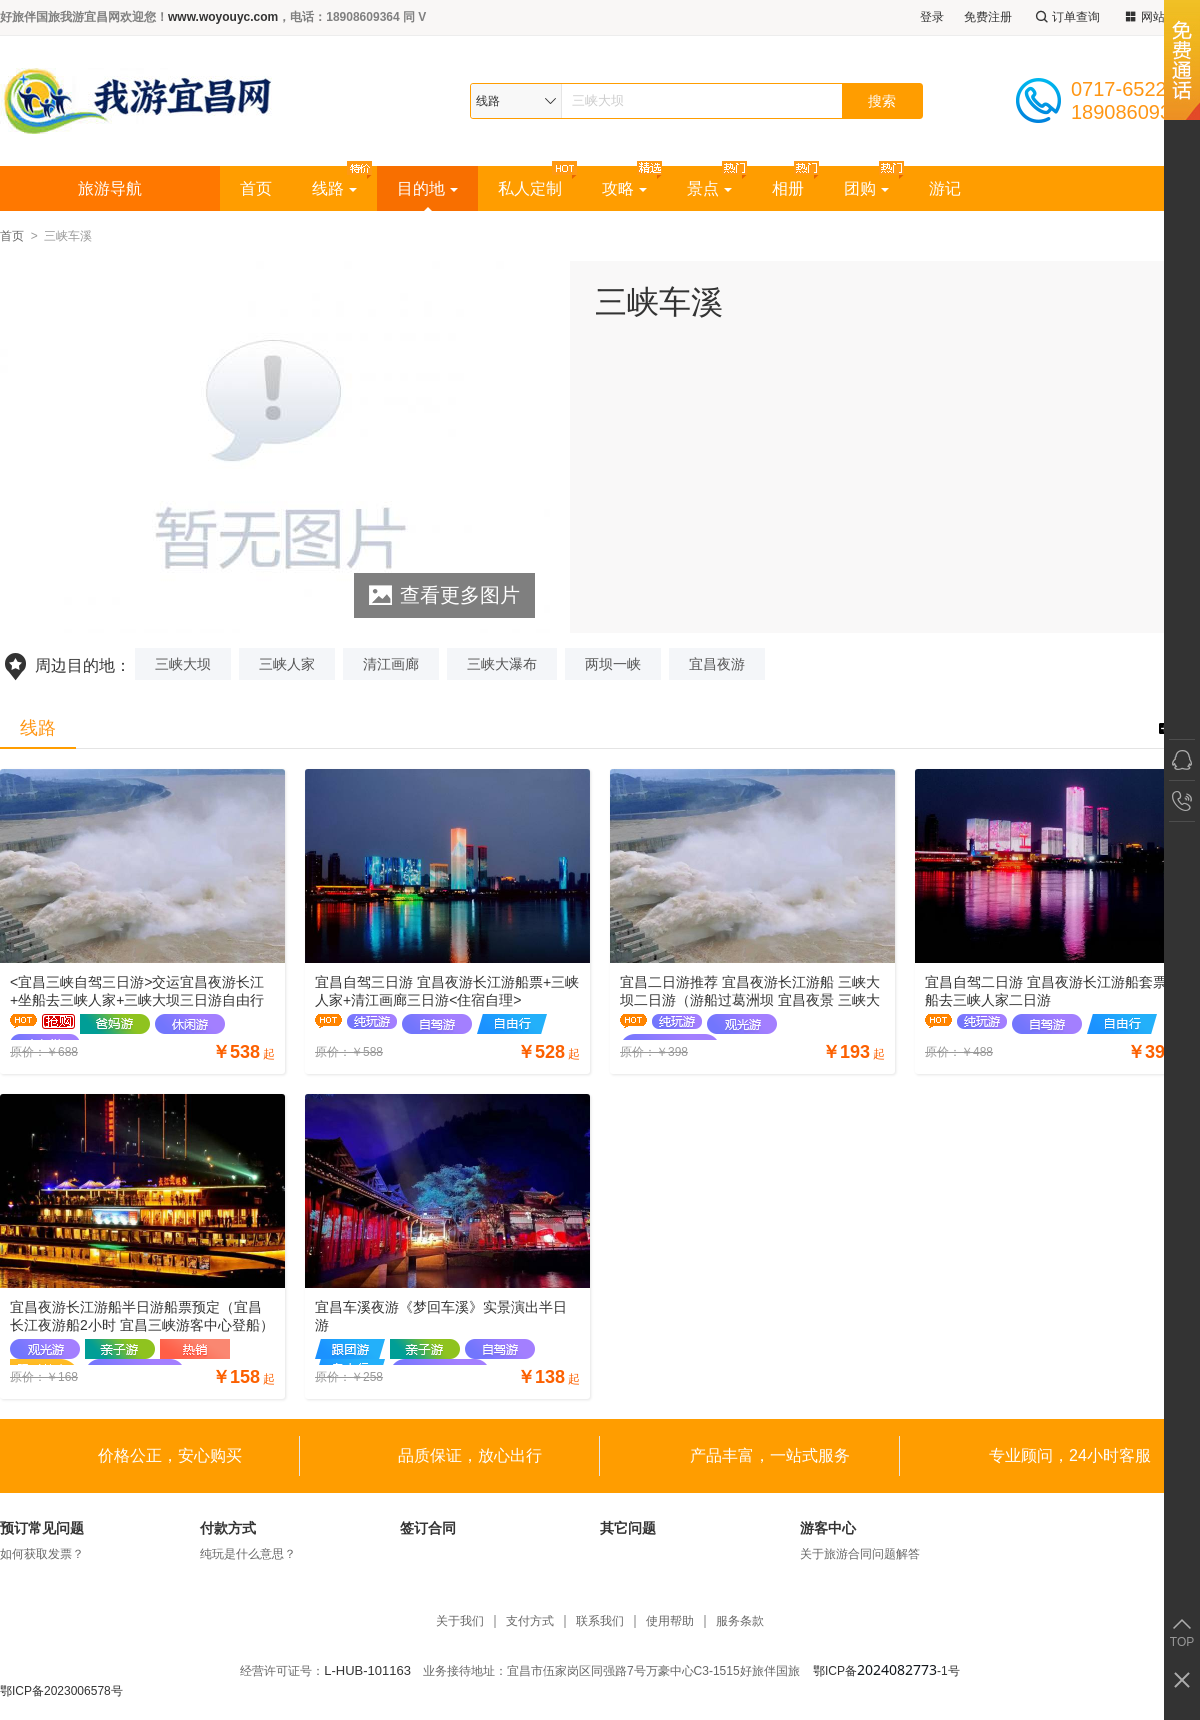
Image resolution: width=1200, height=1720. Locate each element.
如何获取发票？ (42, 1554)
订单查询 (1066, 17)
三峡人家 (287, 664)
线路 (334, 188)
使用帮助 (670, 1621)
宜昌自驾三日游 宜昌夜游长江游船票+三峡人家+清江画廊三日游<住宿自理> (447, 991)
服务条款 (740, 1621)
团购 (866, 188)
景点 (709, 188)
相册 (788, 188)
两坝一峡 (613, 664)
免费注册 (988, 17)
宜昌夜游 (717, 664)
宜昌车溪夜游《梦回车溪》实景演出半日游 (441, 1316)
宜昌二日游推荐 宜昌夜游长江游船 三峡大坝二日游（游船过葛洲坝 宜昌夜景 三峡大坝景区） (750, 991)
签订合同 (428, 1528)
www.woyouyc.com (223, 17)
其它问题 (628, 1528)
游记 (945, 188)
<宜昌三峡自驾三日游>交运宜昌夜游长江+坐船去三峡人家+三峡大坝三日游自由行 (137, 991)
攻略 (624, 188)
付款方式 (228, 1528)
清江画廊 (391, 664)
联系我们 (600, 1621)
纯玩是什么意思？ (248, 1554)
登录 (932, 17)
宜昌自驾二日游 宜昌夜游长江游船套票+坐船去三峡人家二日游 (1057, 991)
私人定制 (530, 188)
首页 (256, 188)
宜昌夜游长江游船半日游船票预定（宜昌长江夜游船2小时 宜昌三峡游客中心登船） (142, 1316)
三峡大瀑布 (502, 664)
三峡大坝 (183, 664)
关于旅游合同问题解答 (860, 1554)
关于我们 (460, 1621)
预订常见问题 (42, 1528)
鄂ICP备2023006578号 (61, 1691)
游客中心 (828, 1528)
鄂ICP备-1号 (886, 1671)
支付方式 (530, 1621)
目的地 (427, 188)
